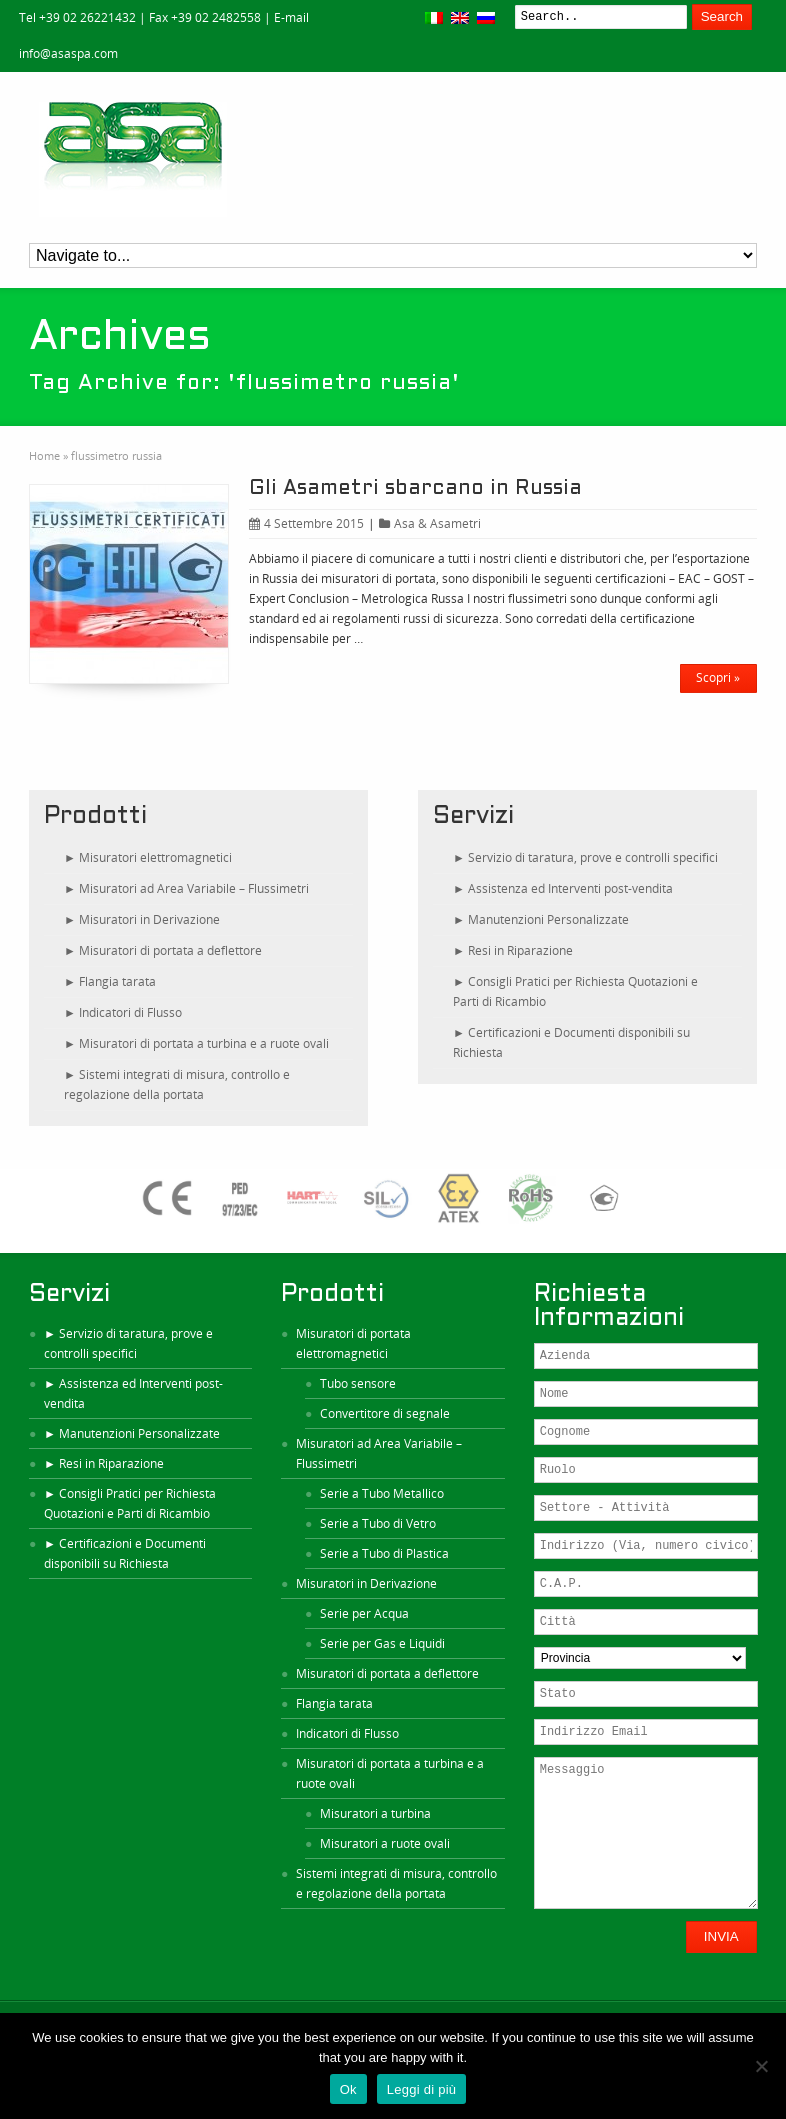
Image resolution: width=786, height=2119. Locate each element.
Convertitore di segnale (385, 1413)
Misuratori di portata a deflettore (387, 1673)
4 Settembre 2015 (306, 523)
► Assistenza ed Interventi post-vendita (563, 888)
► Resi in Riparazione (513, 950)
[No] (761, 2066)
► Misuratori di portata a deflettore (163, 950)
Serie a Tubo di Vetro (378, 1523)
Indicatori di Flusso (347, 1733)
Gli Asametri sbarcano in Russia (415, 489)
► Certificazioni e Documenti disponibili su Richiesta (571, 1042)
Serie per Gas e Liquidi (382, 1643)
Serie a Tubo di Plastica (384, 1553)
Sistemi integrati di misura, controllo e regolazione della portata (396, 1883)
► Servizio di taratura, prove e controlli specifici (585, 857)
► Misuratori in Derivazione (142, 919)
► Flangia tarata (110, 981)
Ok (348, 2089)
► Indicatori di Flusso (123, 1012)
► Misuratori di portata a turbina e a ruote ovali (196, 1043)
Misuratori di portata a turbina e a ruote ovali (390, 1773)
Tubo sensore (358, 1383)
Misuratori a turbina (375, 1813)
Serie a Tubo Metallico (382, 1493)
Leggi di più (422, 2089)
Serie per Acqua (364, 1613)
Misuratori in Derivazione (366, 1583)
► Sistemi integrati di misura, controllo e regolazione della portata (177, 1084)
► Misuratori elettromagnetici (148, 857)
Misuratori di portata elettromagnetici (353, 1343)
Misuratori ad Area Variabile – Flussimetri (379, 1453)
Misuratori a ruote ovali (385, 1843)
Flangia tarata (334, 1703)
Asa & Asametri (437, 523)
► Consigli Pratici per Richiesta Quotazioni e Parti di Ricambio (575, 991)
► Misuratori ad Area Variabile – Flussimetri (186, 888)
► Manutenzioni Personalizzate (541, 919)
